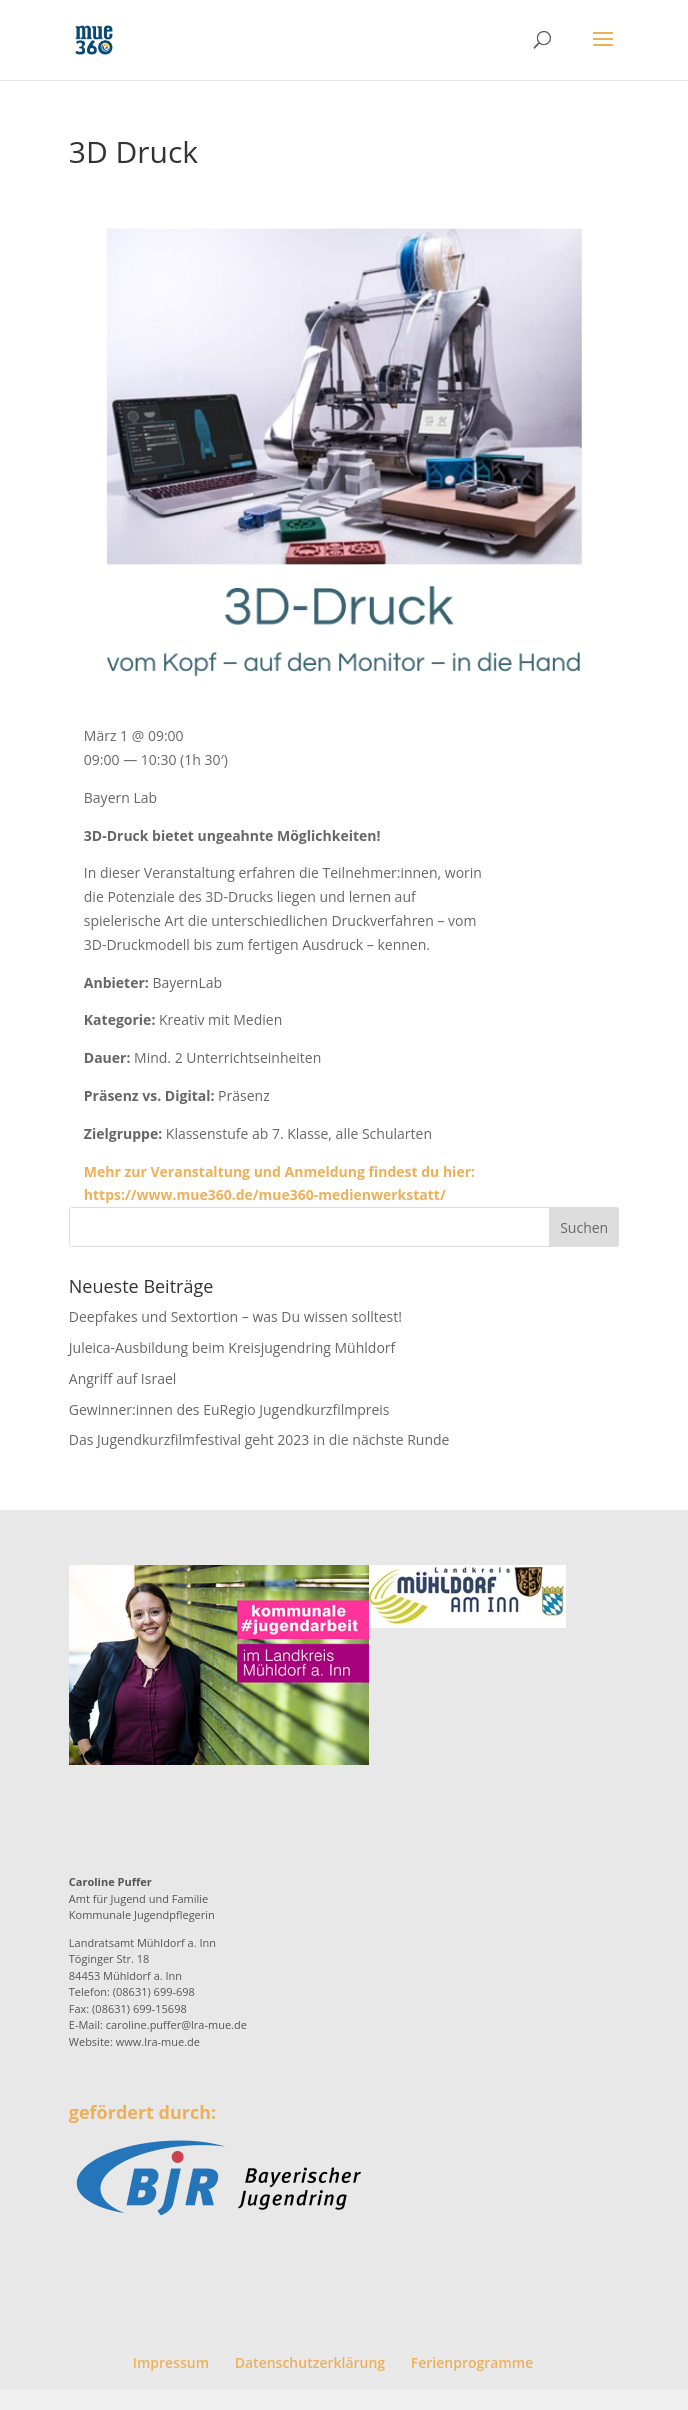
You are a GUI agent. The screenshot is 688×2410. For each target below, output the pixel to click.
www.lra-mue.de (158, 2041)
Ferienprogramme (472, 2362)
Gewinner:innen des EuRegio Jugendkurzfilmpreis (229, 1409)
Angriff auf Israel (123, 1378)
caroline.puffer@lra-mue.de (176, 2024)
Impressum (171, 2362)
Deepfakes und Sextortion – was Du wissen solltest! (235, 1316)
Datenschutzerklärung (310, 2362)
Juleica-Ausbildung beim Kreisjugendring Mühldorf (232, 1347)
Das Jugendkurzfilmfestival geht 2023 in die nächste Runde (259, 1439)
